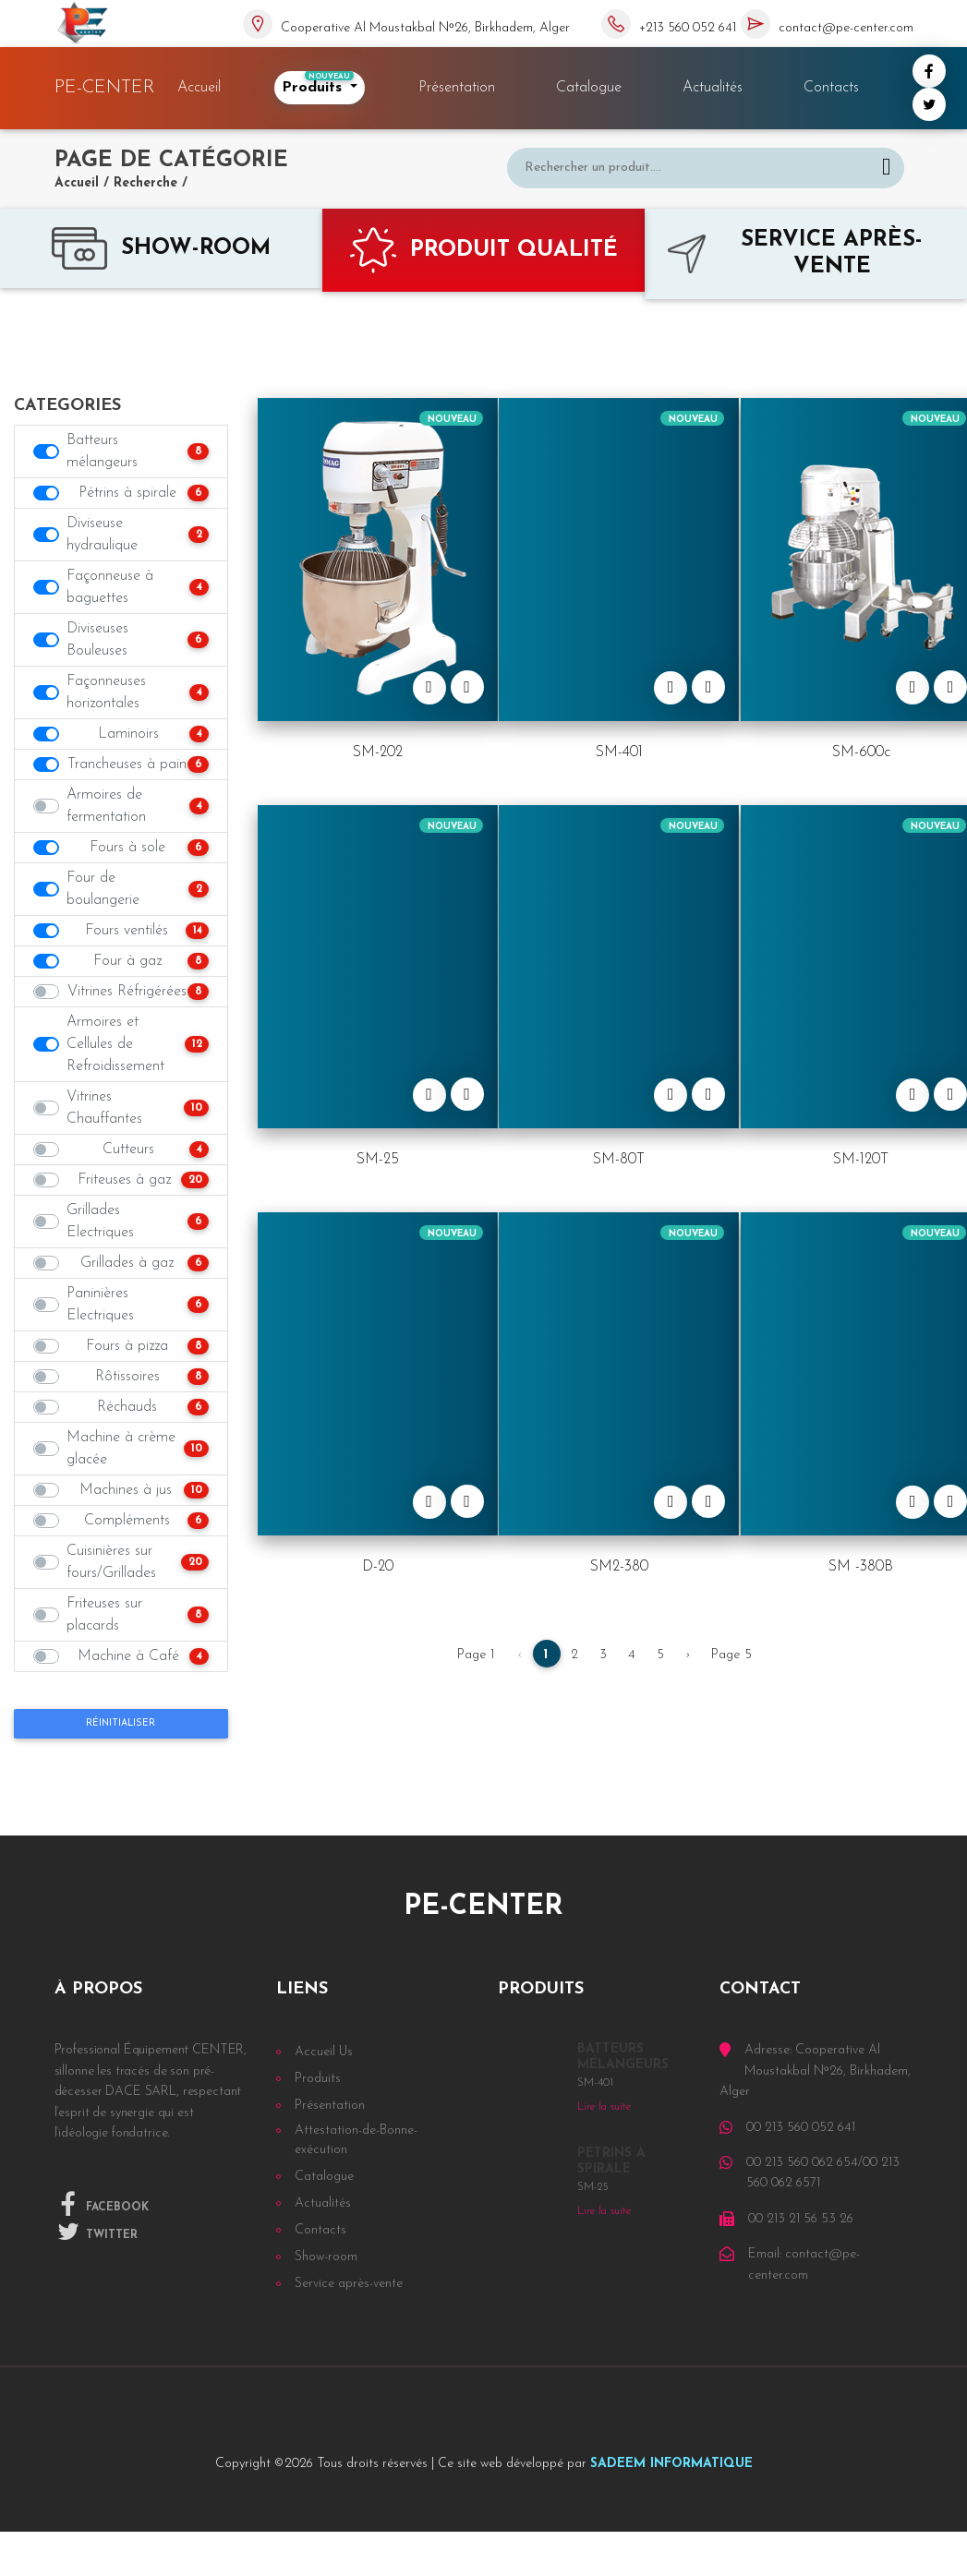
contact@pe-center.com (846, 28)
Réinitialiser (120, 1723)
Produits (318, 83)
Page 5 (731, 1655)
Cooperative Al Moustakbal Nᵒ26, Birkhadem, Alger (425, 28)
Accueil (202, 87)
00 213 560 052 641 (800, 2128)
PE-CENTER (104, 87)
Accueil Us (324, 2052)
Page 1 (476, 1655)
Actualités (713, 87)
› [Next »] (687, 1655)
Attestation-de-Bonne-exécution (356, 2140)
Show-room (326, 2257)
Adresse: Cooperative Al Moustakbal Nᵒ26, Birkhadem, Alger (815, 2071)
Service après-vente (349, 2284)
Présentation (456, 87)
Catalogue (589, 87)
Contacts (831, 87)
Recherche (145, 183)
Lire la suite (604, 2107)
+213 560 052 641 (687, 28)
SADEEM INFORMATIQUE (671, 2464)
